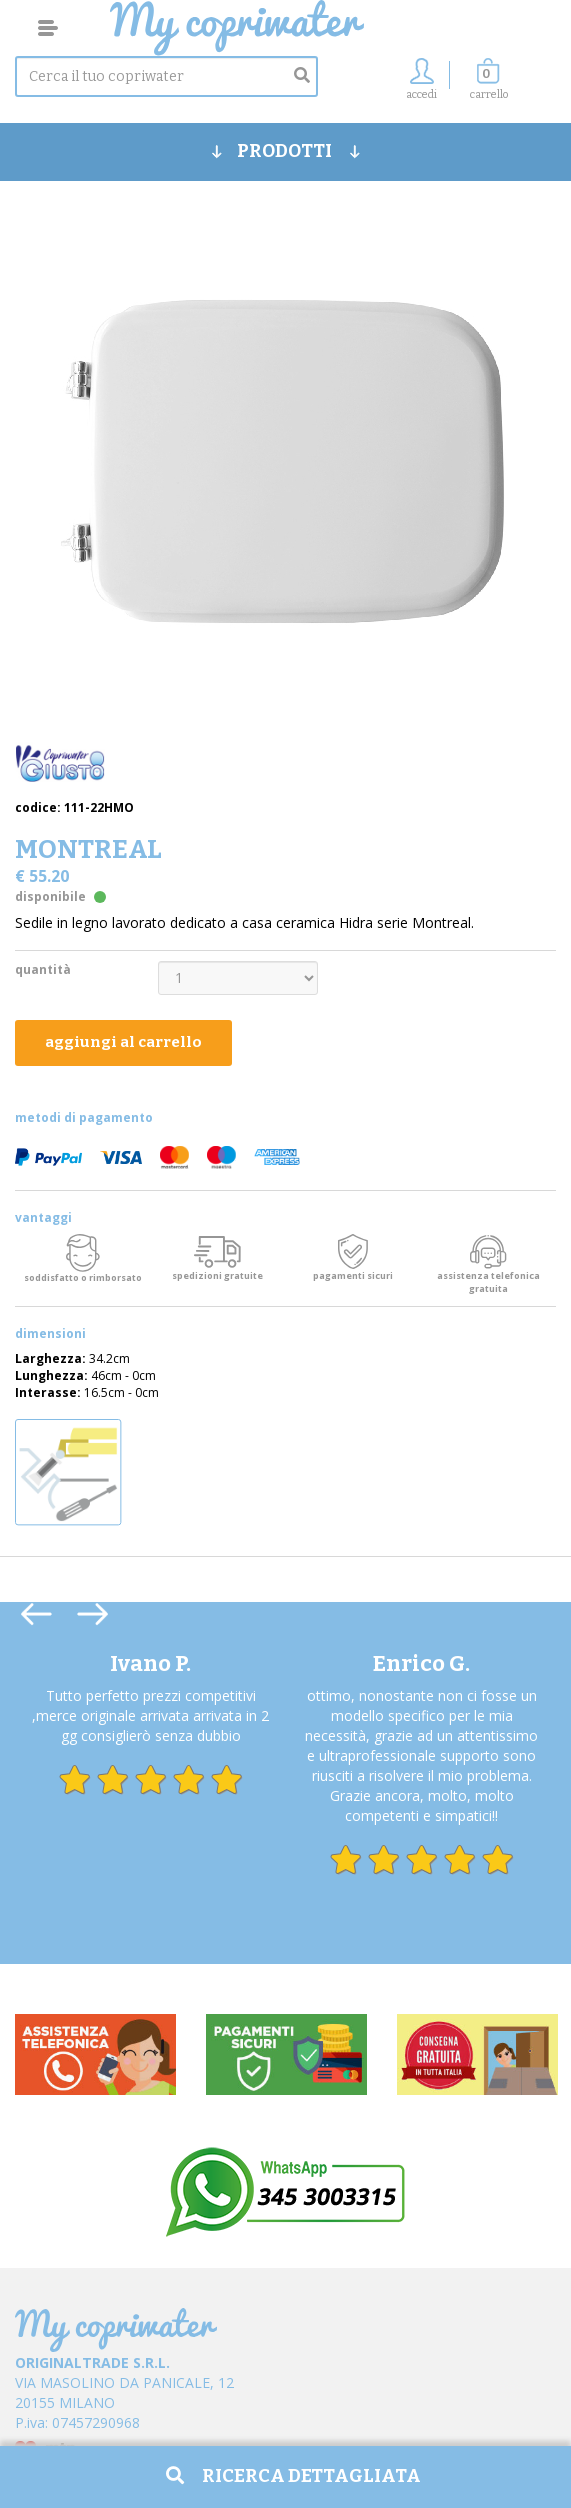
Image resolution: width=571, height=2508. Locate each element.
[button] (489, 84)
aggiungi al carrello (123, 1042)
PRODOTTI (286, 151)
